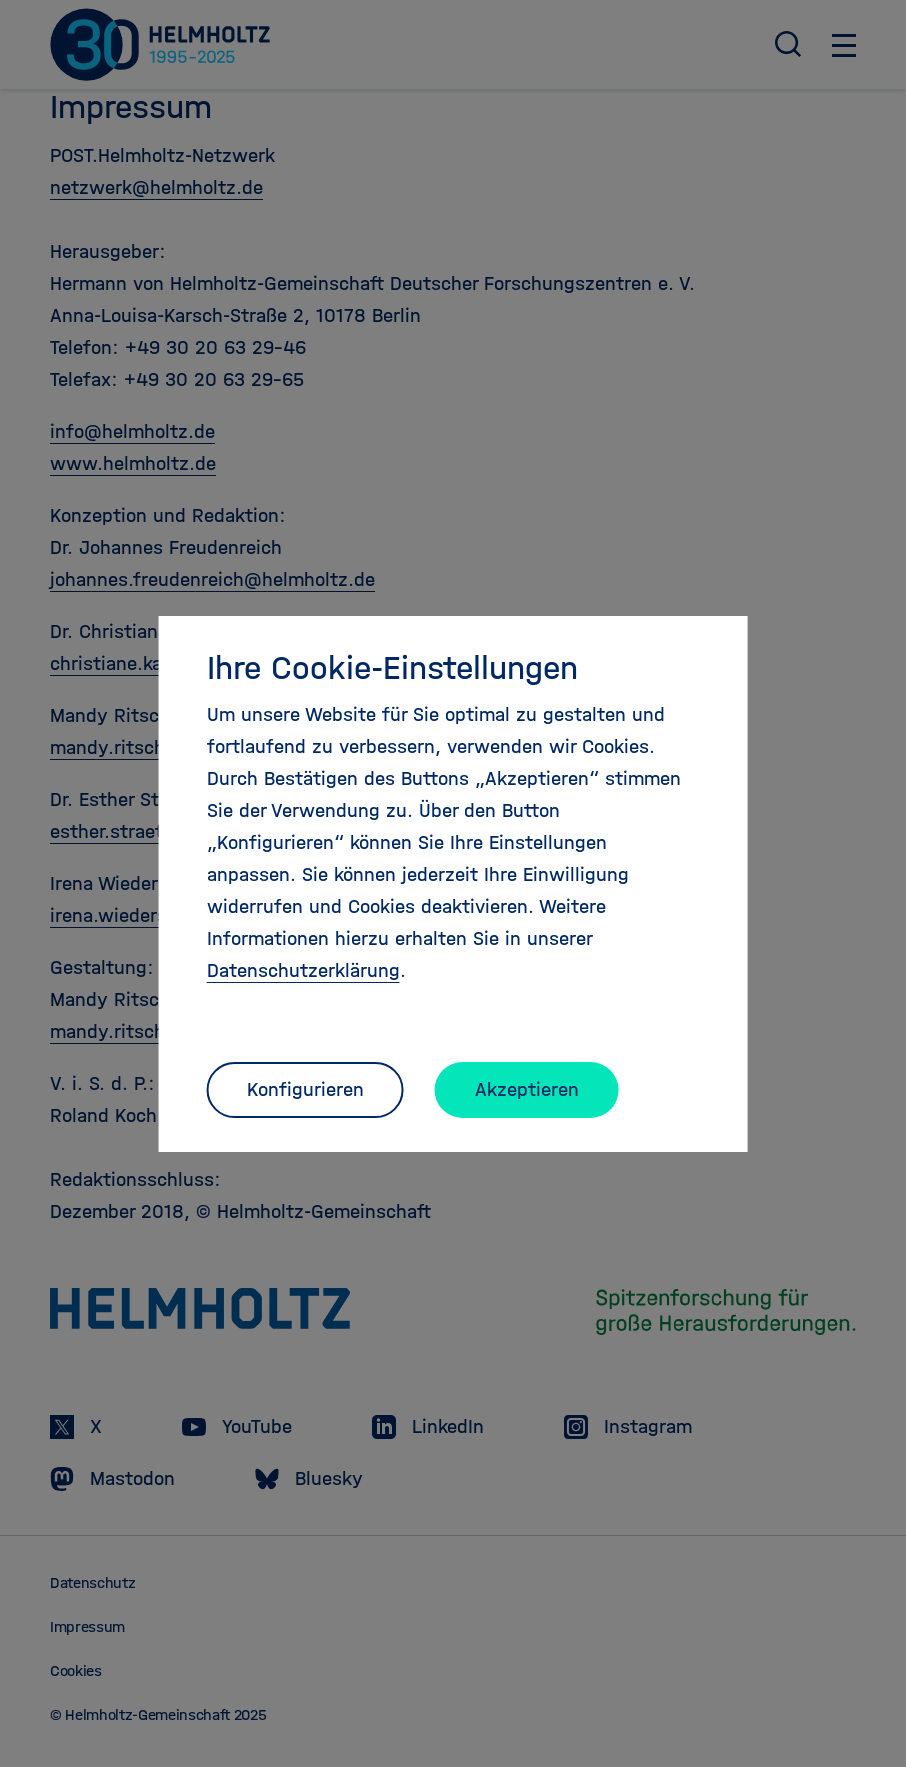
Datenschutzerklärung (303, 970)
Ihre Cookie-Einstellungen (392, 668)
